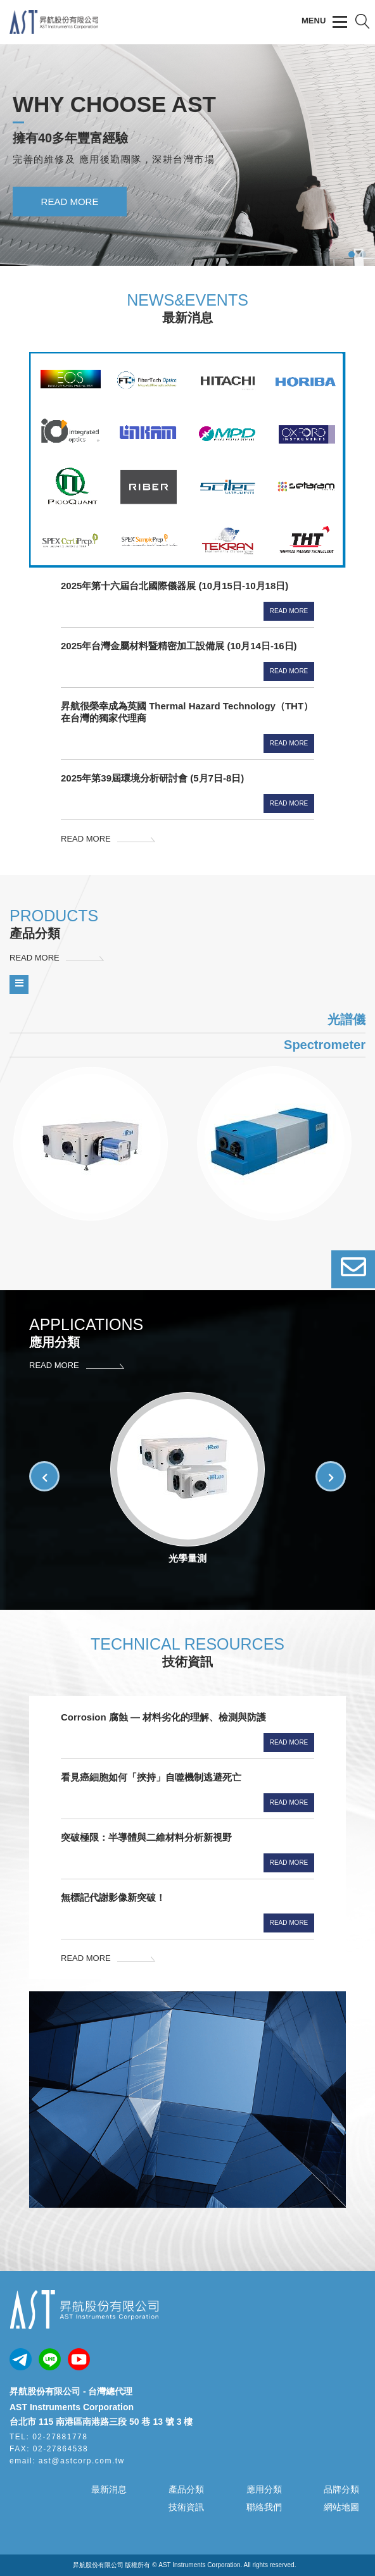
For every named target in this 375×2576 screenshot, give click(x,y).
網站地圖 (341, 2507)
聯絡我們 (264, 2507)
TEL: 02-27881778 (48, 2436)
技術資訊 (186, 2507)
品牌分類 (341, 2489)
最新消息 (109, 2489)
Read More (289, 610)
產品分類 (186, 2489)
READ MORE (70, 228)
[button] (330, 1476)
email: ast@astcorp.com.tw (67, 2460)
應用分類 (264, 2489)
